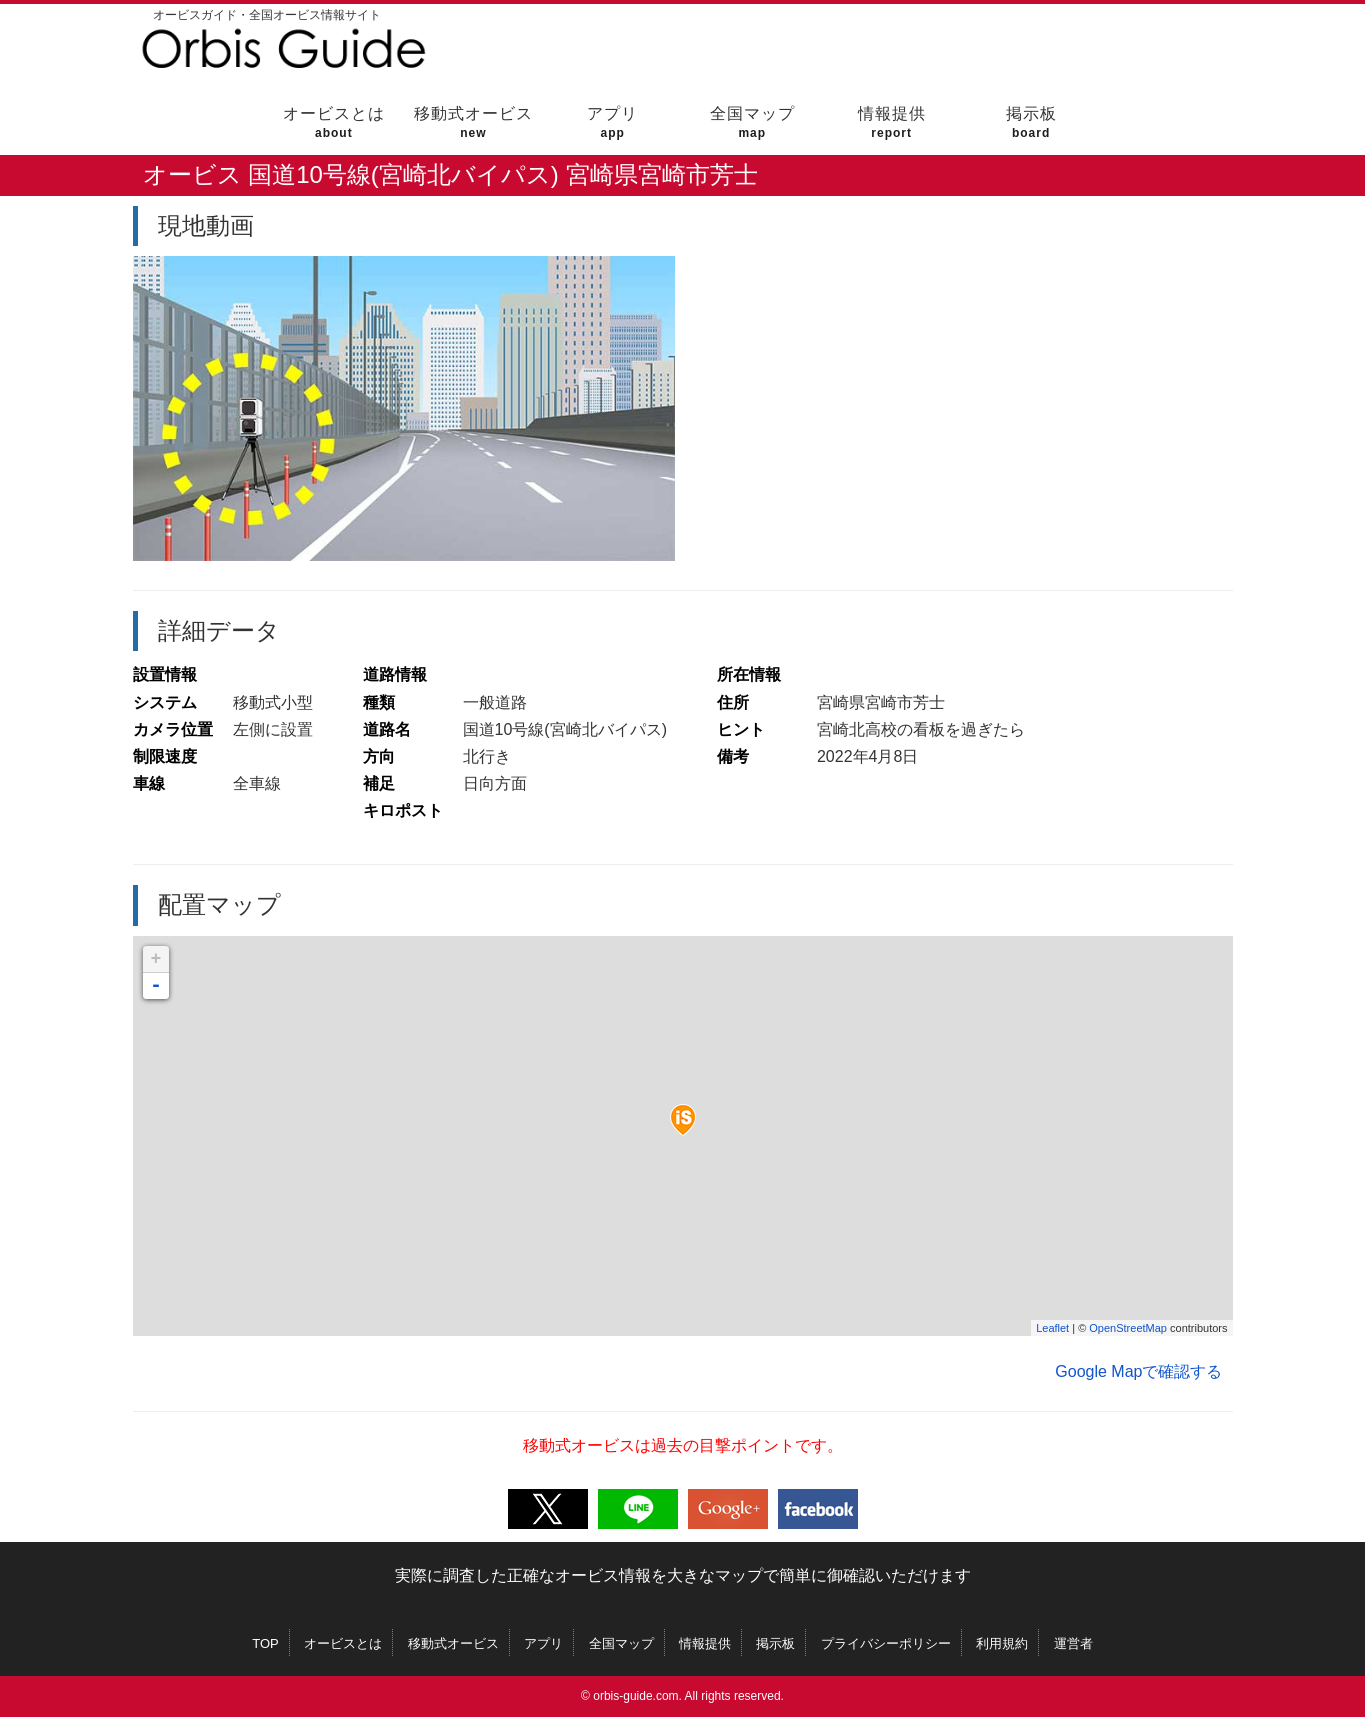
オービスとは (333, 122)
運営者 (1073, 1643)
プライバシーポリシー (886, 1643)
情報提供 (891, 122)
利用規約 (1002, 1643)
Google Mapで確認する (1138, 1371)
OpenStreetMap (1128, 1328)
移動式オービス (473, 122)
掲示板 (1031, 122)
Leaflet (1052, 1328)
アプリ (612, 122)
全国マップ (752, 122)
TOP (265, 1643)
